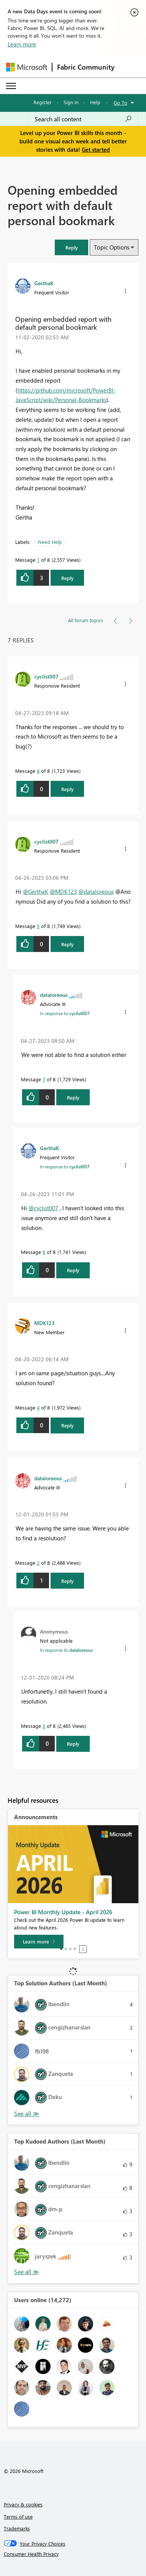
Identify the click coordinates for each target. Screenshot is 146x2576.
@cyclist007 (43, 1208)
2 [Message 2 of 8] (38, 1562)
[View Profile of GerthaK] (44, 283)
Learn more (22, 44)
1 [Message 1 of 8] (38, 559)
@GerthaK (35, 891)
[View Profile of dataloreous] (54, 994)
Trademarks (17, 2528)
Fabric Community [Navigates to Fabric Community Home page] (85, 67)
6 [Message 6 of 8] (44, 1252)
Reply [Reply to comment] (67, 789)
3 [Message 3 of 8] (44, 1726)
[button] (71, 247)
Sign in (70, 102)
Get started (96, 149)
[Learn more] (38, 1941)
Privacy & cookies (23, 2504)
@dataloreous (96, 891)
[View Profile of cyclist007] (46, 676)
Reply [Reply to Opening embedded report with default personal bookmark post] (67, 578)
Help (95, 102)
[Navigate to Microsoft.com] (26, 67)
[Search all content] (83, 119)
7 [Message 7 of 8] (44, 1079)
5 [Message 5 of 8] (38, 926)
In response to (64, 1013)
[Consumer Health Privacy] (73, 2554)
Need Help (50, 541)
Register (42, 102)
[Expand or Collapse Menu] (11, 86)
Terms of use (18, 2516)
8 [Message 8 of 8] (38, 771)
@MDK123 (63, 891)
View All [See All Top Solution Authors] (26, 2113)
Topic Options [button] (111, 247)
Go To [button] (120, 102)
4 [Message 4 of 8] (38, 1407)
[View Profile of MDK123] (44, 1323)
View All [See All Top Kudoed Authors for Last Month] (26, 2272)
